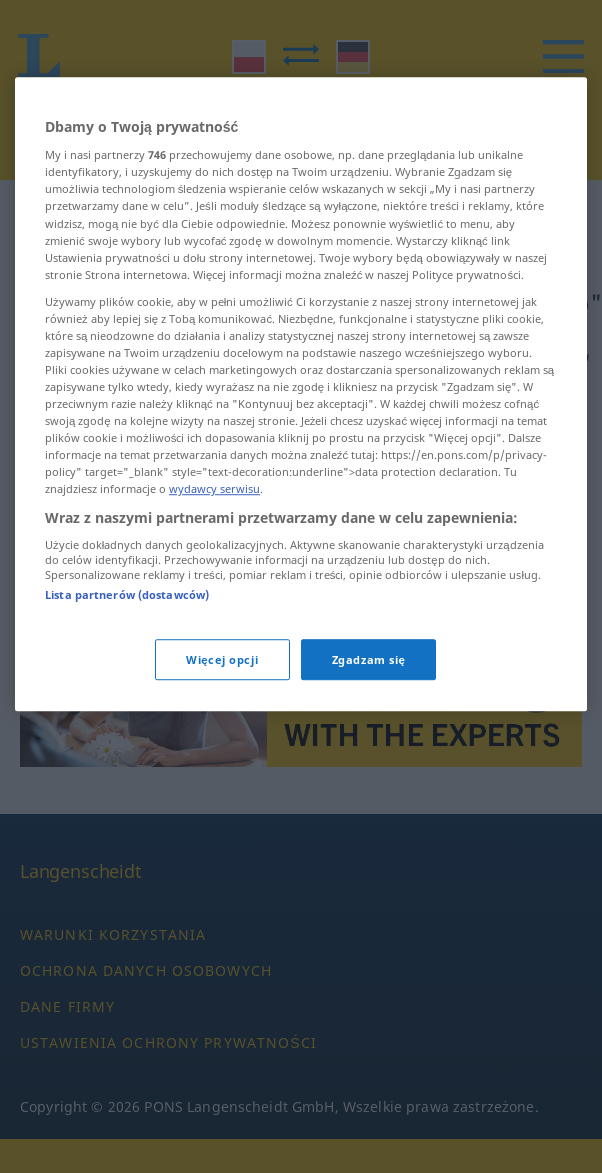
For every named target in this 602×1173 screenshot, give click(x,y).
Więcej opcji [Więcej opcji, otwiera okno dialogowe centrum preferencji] (222, 681)
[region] (301, 416)
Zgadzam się (369, 681)
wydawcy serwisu (214, 511)
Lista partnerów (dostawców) (127, 617)
